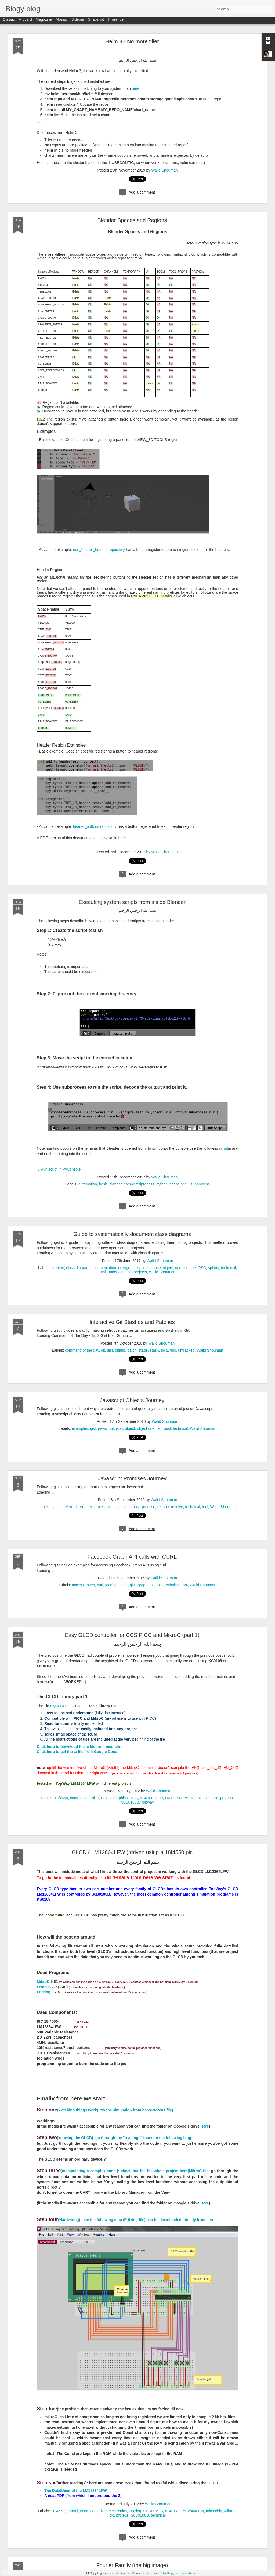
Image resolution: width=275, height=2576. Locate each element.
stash (154, 1350)
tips (173, 1350)
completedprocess (139, 1184)
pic (206, 1798)
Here (205, 2126)
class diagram (77, 1268)
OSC (202, 1268)
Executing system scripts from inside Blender (132, 902)
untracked (186, 1350)
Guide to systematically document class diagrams (132, 1234)
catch (56, 1507)
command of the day (82, 1350)
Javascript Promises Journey (132, 1478)
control (75, 1798)
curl (100, 1585)
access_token (83, 1585)
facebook (113, 1585)
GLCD (106, 1798)
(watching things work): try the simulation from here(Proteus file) (105, 2110)
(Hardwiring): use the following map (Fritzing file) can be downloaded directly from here (125, 2220)
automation (87, 1184)
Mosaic (61, 22)
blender (115, 1184)
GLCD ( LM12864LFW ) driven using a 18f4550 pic (132, 1852)
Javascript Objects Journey (132, 1400)
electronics (118, 2511)
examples (80, 1428)
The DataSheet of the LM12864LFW (75, 2490)
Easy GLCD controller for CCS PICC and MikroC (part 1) (132, 1635)
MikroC (196, 1798)
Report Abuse (188, 2573)
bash (103, 1184)
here (135, 88)
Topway (147, 1802)
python (162, 1184)
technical (228, 1268)
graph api (145, 1585)
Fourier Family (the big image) (132, 2565)
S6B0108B (130, 1802)
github (120, 1350)
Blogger (172, 2573)
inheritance (151, 1268)
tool (205, 1507)
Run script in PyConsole (61, 1169)
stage (143, 1350)
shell (185, 1184)
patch (131, 1350)
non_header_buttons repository (99, 549)
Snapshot (96, 22)
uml (103, 1272)
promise (148, 1507)
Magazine (44, 22)
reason (163, 1507)
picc (214, 1798)
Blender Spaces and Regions (132, 220)
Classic (9, 22)
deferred (70, 1507)
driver (102, 2511)
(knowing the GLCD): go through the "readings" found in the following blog (114, 2138)
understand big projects (127, 1272)
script (223, 1148)
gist (137, 1268)
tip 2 (164, 1350)
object (168, 1268)
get (125, 1585)
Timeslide (116, 22)
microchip (214, 2511)
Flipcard (25, 22)
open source (185, 1268)
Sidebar (77, 22)
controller (91, 1798)
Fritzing (43, 1992)
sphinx (213, 1268)
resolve (177, 1507)
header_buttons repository (95, 826)
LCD (159, 1798)
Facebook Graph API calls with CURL (132, 1557)
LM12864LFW (176, 1798)
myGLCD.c (60, 1706)
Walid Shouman (164, 170)
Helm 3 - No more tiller (132, 41)
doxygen (125, 1268)
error (82, 1507)
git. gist (107, 1350)
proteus (226, 1798)
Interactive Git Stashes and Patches (132, 1322)
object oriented (149, 1428)
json (119, 1428)
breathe (57, 1268)
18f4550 (61, 1798)
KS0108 (146, 1798)
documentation (103, 1268)
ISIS (134, 1798)
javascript (106, 1428)
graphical (121, 1798)
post (167, 1428)
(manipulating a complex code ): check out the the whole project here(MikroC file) (123, 2171)
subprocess (200, 1184)
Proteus (44, 1987)
